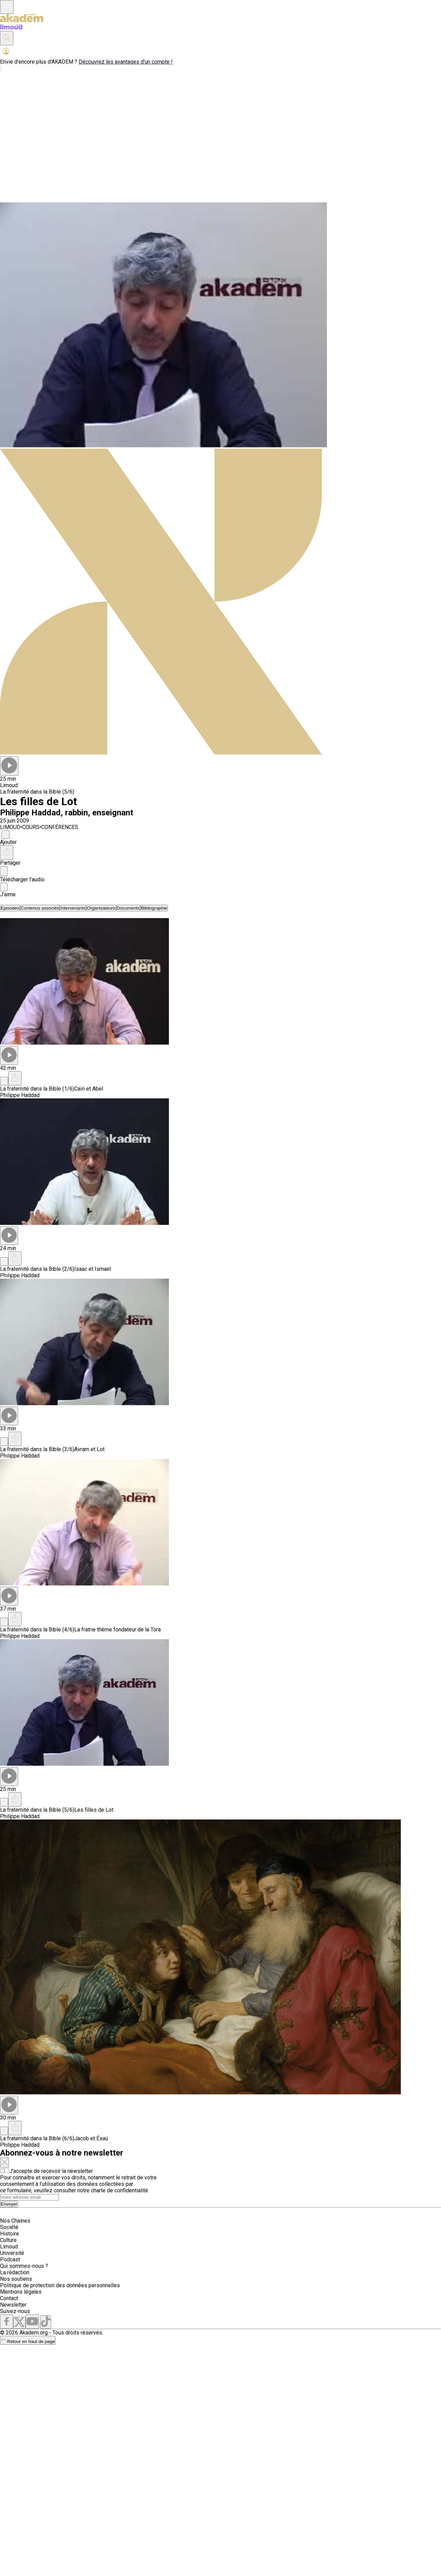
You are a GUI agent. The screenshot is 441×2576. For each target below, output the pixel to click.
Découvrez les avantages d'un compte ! (126, 62)
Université (12, 2253)
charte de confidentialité (119, 2190)
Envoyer (9, 2204)
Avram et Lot (89, 1449)
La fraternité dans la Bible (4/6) (37, 1629)
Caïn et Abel (88, 1088)
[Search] (29, 2197)
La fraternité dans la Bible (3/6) (37, 1449)
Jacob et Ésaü (91, 2138)
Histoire (9, 2233)
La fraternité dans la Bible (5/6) (37, 791)
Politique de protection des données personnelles (60, 2285)
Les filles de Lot (93, 1810)
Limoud (9, 2246)
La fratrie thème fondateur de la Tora (117, 1629)
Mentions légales (21, 2292)
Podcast (10, 2259)
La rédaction (14, 2272)
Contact (9, 2298)
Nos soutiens (16, 2279)
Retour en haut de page (28, 2341)
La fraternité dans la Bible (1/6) (37, 1088)
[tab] (10, 908)
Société (9, 2227)
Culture (8, 2240)
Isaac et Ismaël (92, 1269)
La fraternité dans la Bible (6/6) (37, 2138)
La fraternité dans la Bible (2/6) (37, 1269)
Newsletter (13, 2304)
